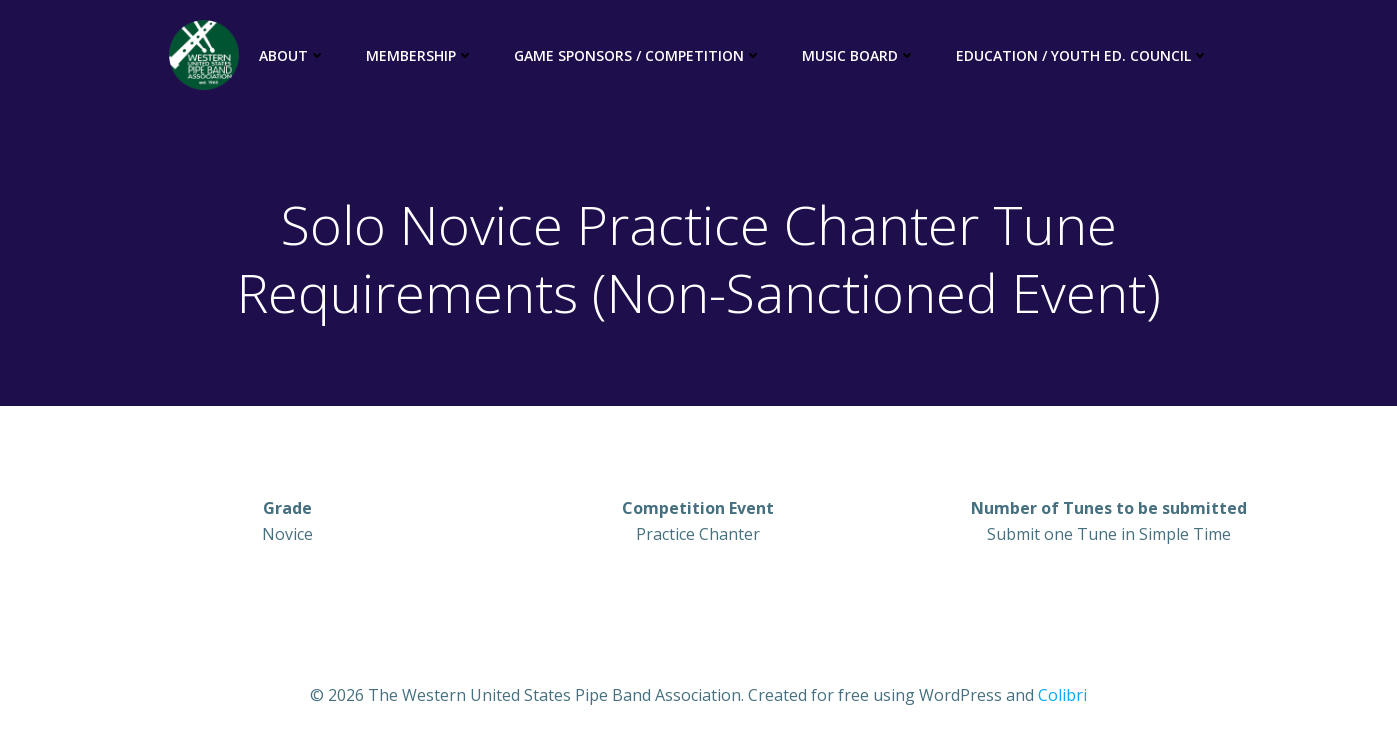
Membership (420, 55)
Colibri (1062, 695)
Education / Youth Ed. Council (1082, 55)
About (292, 55)
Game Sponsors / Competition (638, 55)
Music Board (859, 55)
